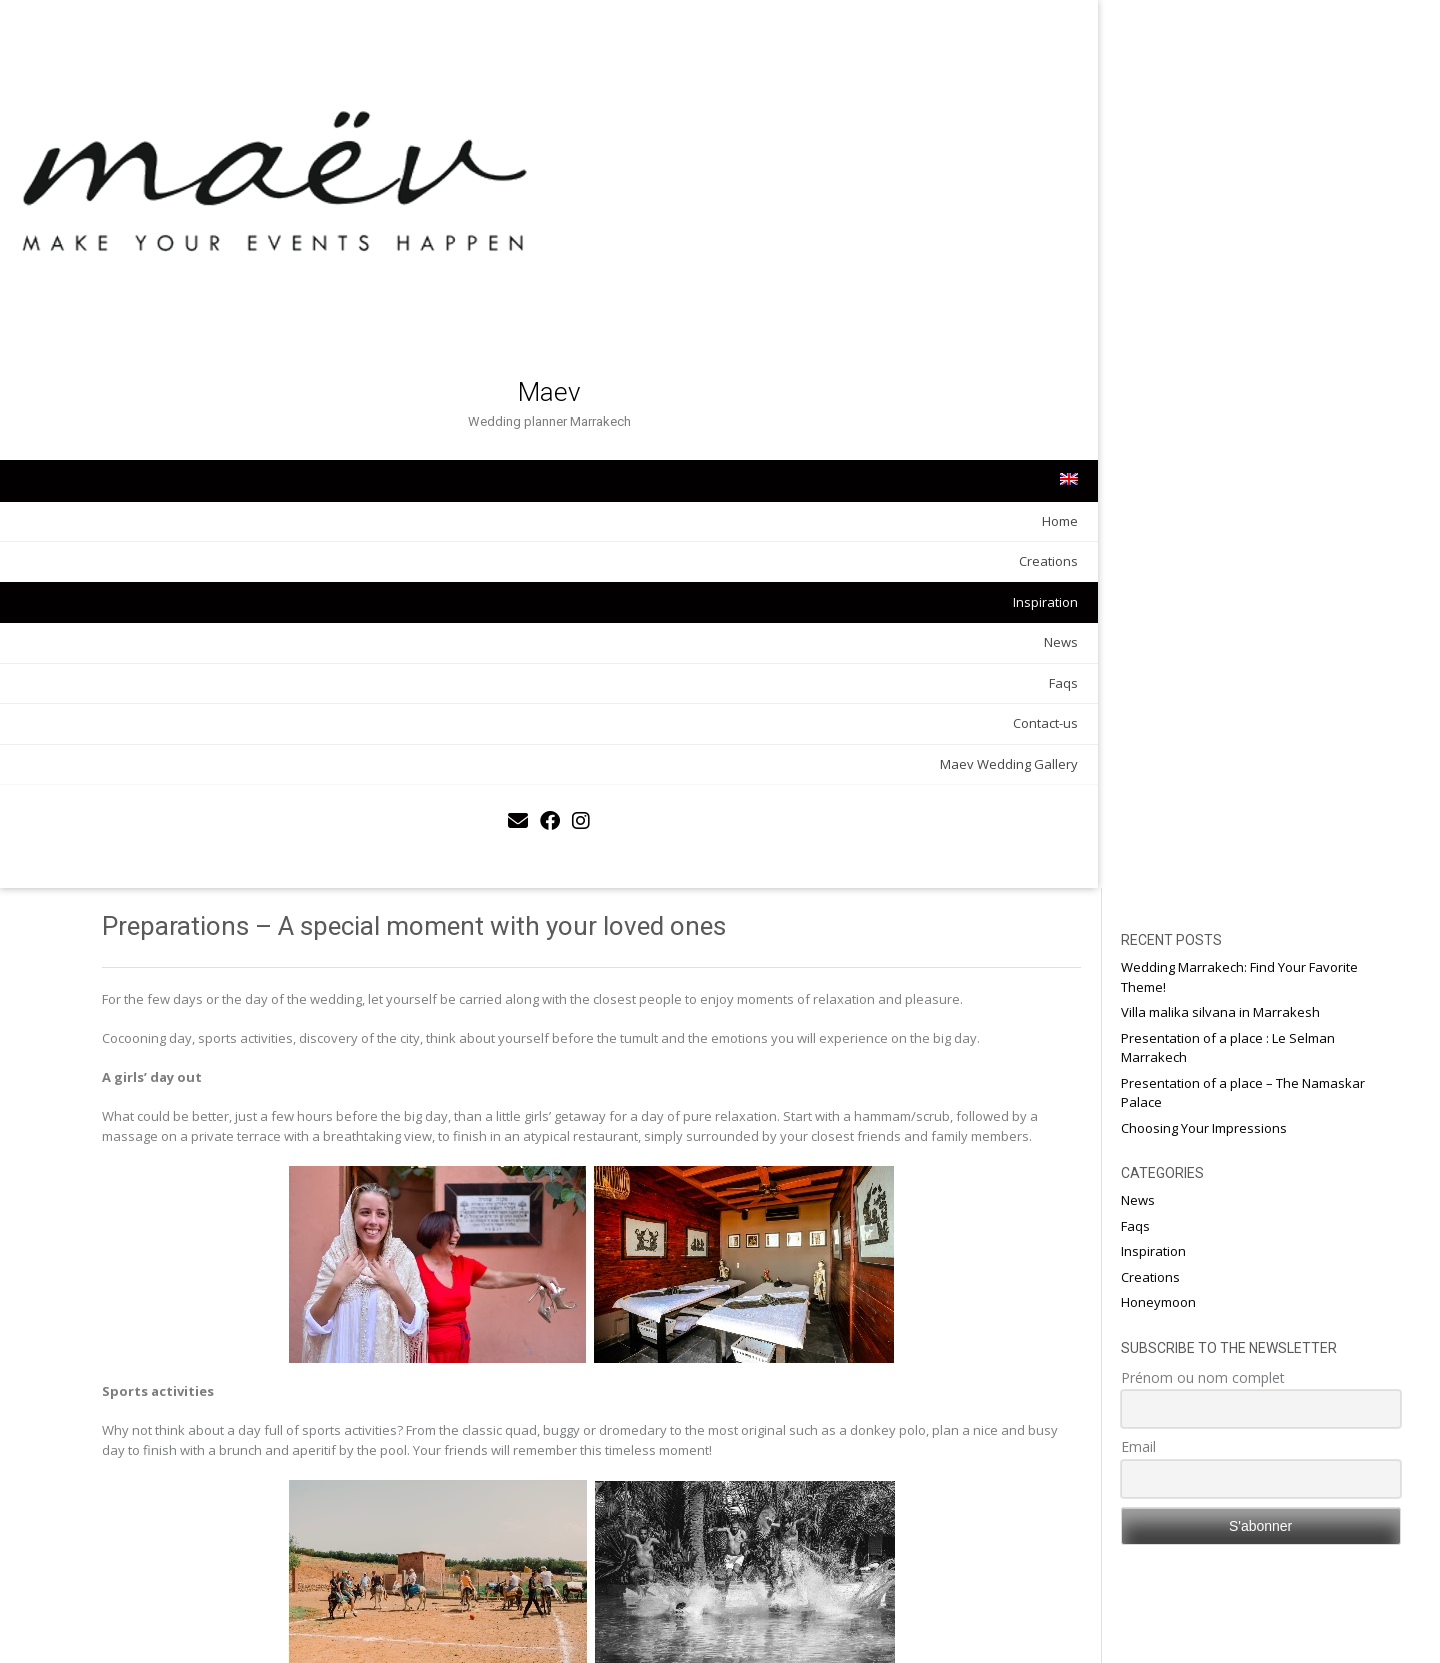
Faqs (245, 486)
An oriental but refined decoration (411, 1622)
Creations (230, 365)
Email (1187, 558)
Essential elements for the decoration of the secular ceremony (932, 1622)
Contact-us (227, 527)
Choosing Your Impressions (1253, 240)
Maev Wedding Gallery (191, 567)
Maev (140, 196)
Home (242, 324)
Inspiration (227, 405)
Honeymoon (1207, 414)
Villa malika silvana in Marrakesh (1269, 124)
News (243, 446)
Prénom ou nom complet (1252, 489)
